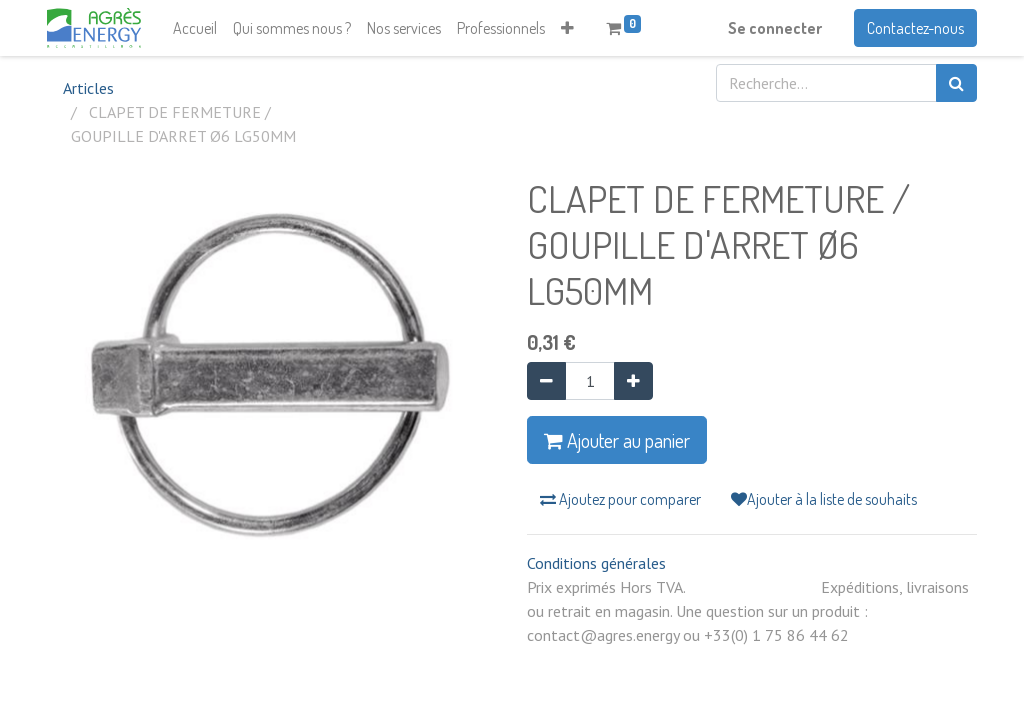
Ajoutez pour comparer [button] (620, 499)
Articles (88, 88)
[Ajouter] (633, 381)
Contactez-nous (915, 28)
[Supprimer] (546, 381)
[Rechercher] (956, 83)
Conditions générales (596, 563)
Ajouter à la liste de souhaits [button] (824, 499)
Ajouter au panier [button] (617, 440)
